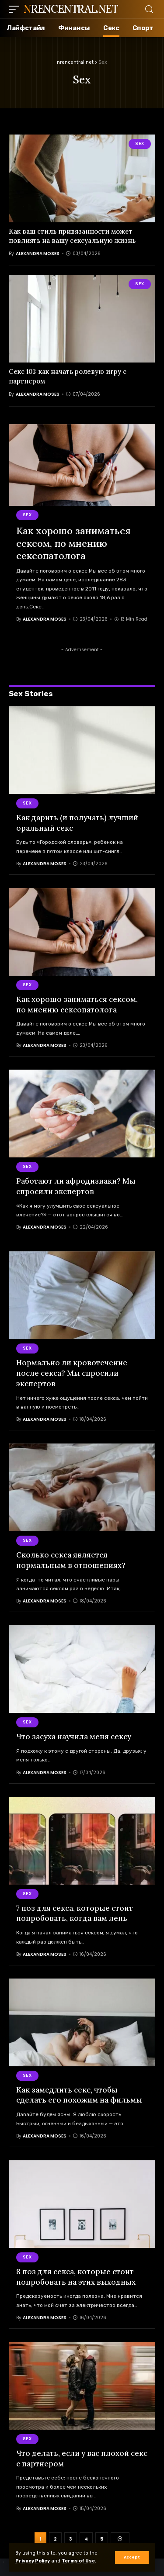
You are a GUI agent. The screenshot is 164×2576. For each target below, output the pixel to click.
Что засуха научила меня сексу (73, 1736)
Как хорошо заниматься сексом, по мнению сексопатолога (73, 543)
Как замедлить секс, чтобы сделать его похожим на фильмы (79, 2095)
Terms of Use (78, 2561)
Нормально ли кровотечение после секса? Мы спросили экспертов (71, 1373)
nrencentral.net (71, 9)
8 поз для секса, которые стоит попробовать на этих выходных (76, 2277)
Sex (139, 144)
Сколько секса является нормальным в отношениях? (71, 1560)
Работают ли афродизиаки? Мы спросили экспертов (76, 1186)
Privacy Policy (32, 2561)
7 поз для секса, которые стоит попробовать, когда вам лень (74, 1913)
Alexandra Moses (37, 253)
